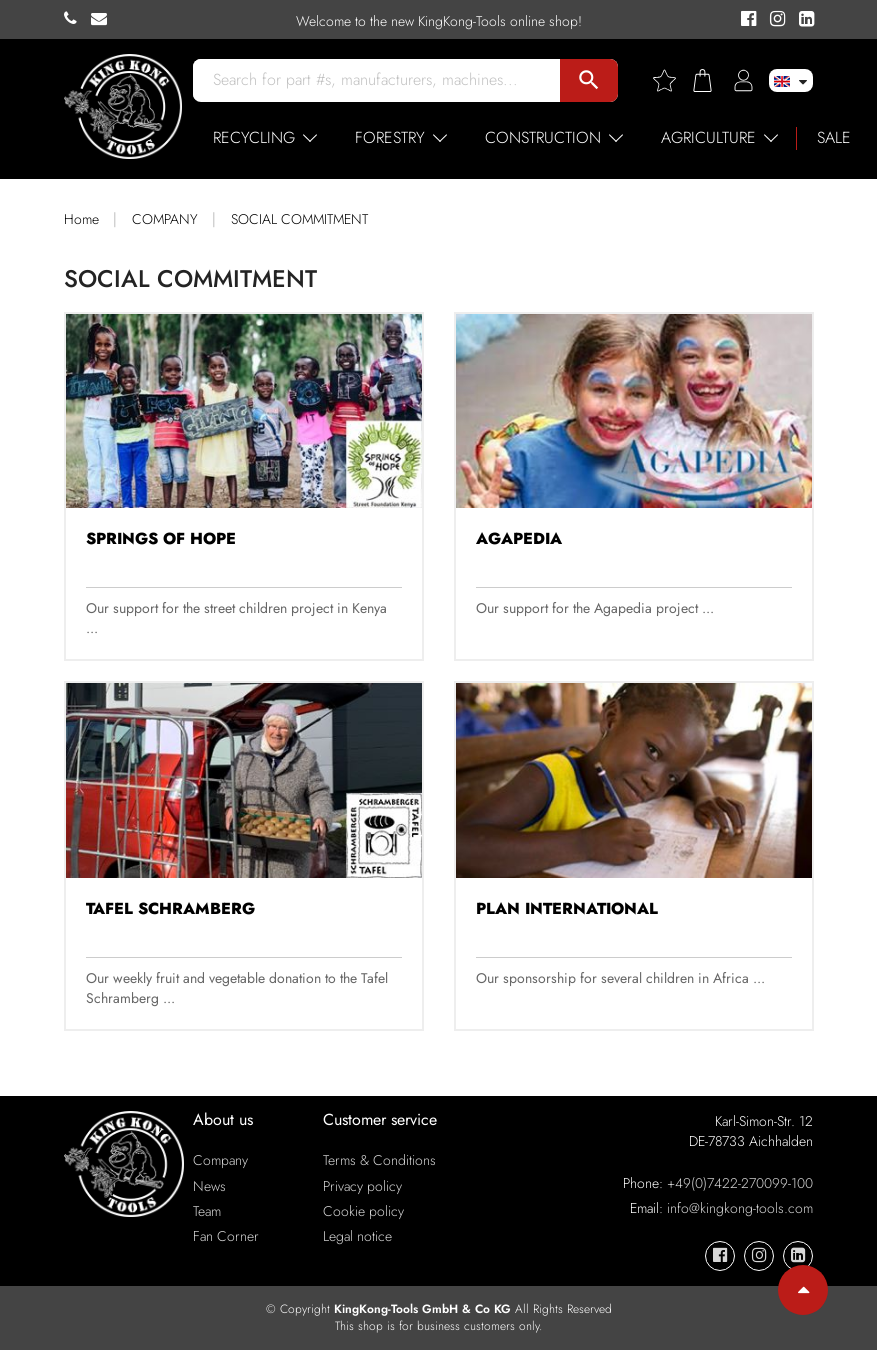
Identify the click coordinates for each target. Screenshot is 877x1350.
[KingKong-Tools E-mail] (104, 19)
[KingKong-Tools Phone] (77, 19)
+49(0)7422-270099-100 (740, 1183)
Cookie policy (363, 1211)
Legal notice (357, 1236)
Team (207, 1211)
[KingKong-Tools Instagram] (774, 20)
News (209, 1186)
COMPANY (165, 219)
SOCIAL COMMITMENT (299, 219)
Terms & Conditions (379, 1160)
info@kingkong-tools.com (740, 1208)
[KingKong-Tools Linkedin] (801, 20)
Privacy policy (362, 1186)
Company (220, 1160)
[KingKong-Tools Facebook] (745, 20)
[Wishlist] (672, 80)
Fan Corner (226, 1236)
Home (81, 219)
